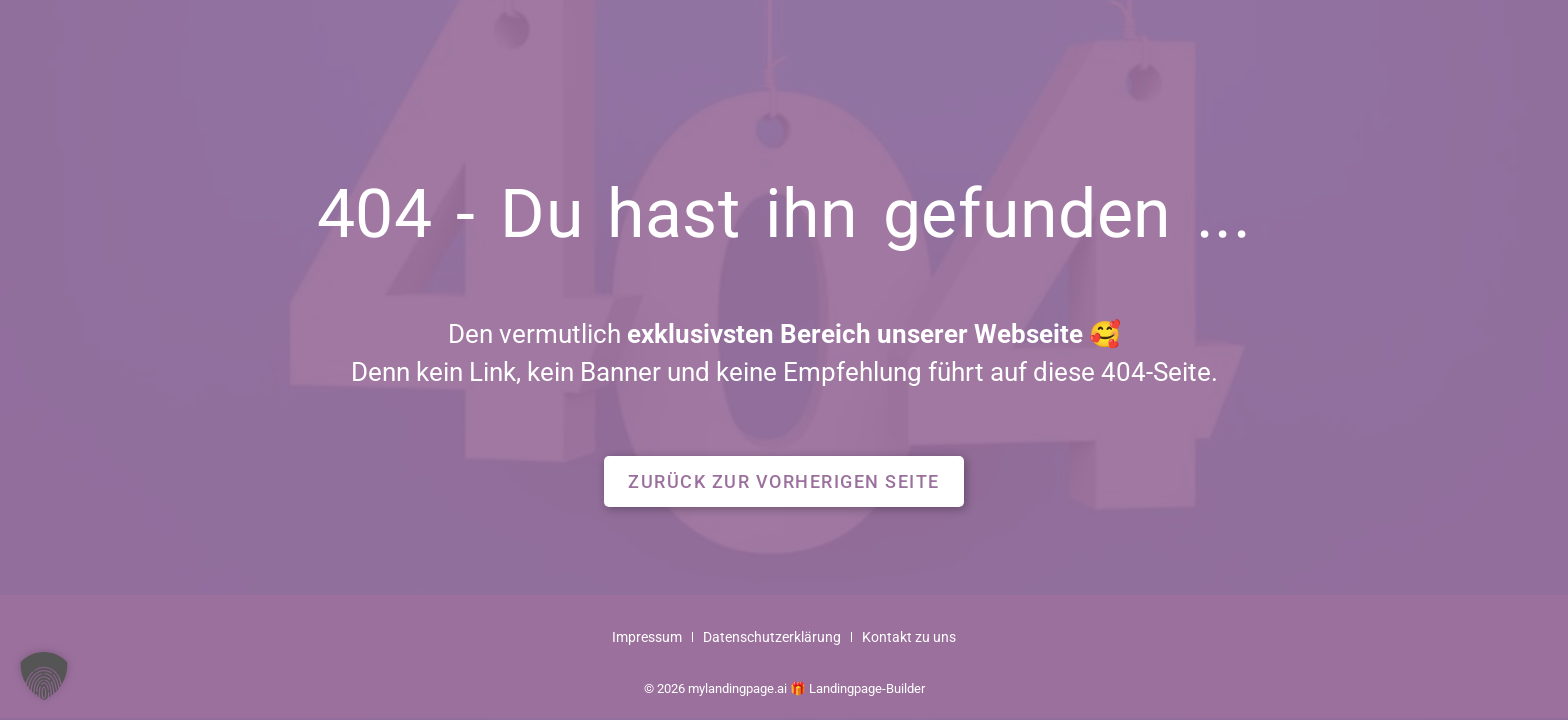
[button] (784, 481)
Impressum (647, 637)
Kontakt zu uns (909, 637)
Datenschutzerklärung (772, 637)
